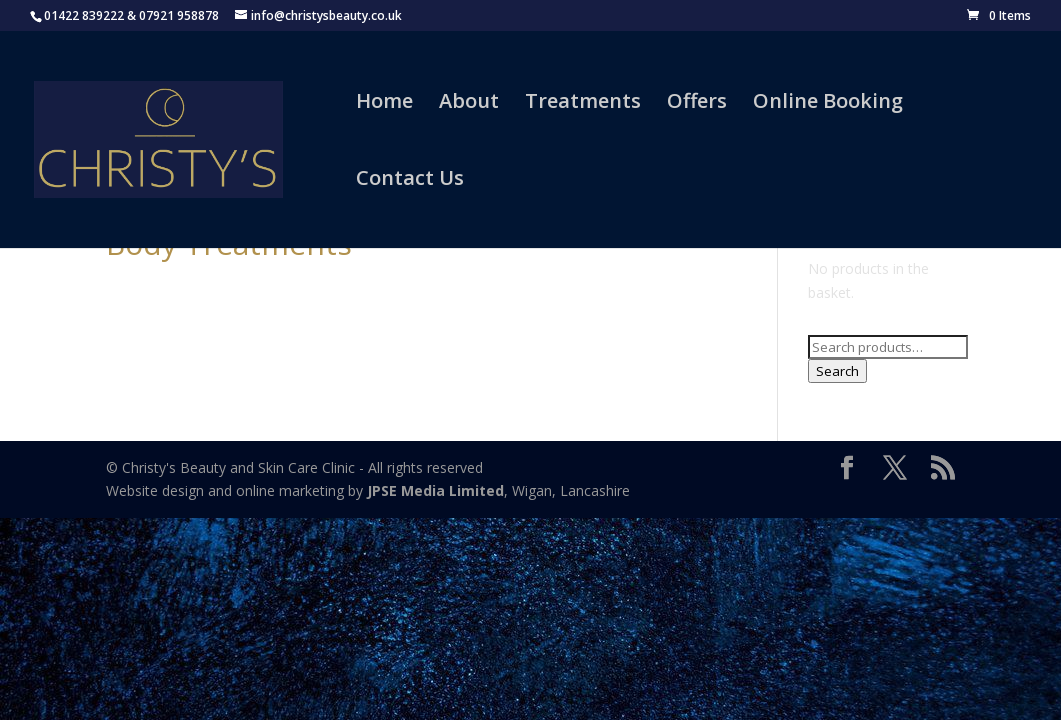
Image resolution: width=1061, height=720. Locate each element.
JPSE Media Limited (435, 490)
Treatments (583, 104)
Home (384, 104)
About (469, 104)
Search (837, 371)
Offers (697, 104)
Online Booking (828, 104)
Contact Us (410, 181)
